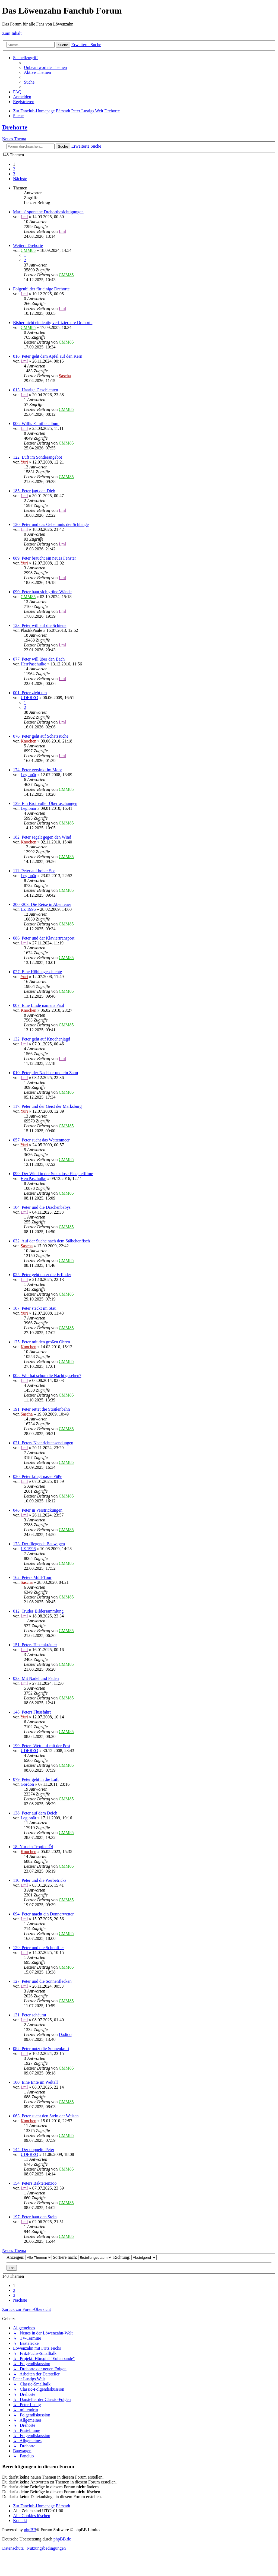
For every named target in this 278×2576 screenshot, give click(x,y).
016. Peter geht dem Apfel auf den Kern (47, 356)
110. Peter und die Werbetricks (39, 1880)
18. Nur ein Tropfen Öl (33, 1846)
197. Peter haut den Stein (34, 2217)
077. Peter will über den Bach (39, 659)
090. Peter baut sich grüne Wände (42, 591)
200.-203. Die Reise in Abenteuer (42, 904)
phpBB (30, 2529)
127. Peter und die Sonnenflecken (42, 1981)
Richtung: (135, 2257)
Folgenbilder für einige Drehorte (41, 289)
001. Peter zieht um (30, 692)
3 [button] (14, 174)
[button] (20, 178)
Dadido (65, 2034)
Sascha (65, 375)
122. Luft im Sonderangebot (37, 457)
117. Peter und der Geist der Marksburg (47, 1106)
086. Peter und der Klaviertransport (43, 938)
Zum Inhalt (12, 33)
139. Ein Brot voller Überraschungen (45, 803)
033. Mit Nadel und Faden (36, 1678)
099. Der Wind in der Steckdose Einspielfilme (53, 1173)
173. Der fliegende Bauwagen (39, 1543)
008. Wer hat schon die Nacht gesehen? (47, 1375)
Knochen (28, 741)
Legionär (28, 774)
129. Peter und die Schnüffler (38, 1947)
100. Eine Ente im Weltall (35, 2082)
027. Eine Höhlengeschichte (37, 971)
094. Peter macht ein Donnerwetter (43, 1914)
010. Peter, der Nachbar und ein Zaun (45, 1072)
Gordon (27, 1784)
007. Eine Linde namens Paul (38, 1005)
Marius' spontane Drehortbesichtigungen (48, 212)
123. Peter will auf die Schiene (39, 625)
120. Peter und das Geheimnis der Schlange (51, 524)
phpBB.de (62, 2539)
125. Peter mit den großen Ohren (41, 1342)
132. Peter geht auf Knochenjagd (41, 1039)
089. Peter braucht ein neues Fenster (44, 558)
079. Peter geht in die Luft (36, 1779)
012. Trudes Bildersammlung (38, 1611)
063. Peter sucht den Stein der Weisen (45, 2116)
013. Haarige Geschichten (35, 390)
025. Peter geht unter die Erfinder (42, 1274)
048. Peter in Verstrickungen (37, 1510)
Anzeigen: (29, 2257)
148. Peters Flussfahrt (32, 1712)
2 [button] (14, 169)
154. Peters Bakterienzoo (34, 2183)
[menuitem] (45, 67)
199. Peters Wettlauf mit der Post (41, 1745)
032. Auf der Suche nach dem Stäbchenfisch (51, 1241)
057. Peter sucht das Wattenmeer (41, 1140)
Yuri (24, 462)
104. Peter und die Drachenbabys (42, 1207)
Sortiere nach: (82, 2257)
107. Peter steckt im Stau (34, 1308)
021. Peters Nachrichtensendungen (43, 1443)
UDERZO (29, 697)
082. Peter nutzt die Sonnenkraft (41, 2048)
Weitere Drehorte (28, 245)
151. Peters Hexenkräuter (35, 1644)
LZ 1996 (28, 909)
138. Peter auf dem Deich (35, 1813)
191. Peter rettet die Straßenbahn (41, 1409)
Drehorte (14, 127)
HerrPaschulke (33, 664)
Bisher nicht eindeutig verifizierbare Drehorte (52, 322)
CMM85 (28, 250)
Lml (24, 216)
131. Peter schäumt (29, 2015)
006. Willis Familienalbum (36, 423)
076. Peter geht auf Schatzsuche (40, 736)
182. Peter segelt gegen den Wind (42, 837)
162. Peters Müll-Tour (32, 1577)
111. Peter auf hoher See (34, 870)
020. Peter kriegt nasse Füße (37, 1476)
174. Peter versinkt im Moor (37, 769)
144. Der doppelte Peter (33, 2149)
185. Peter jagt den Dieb (34, 490)
